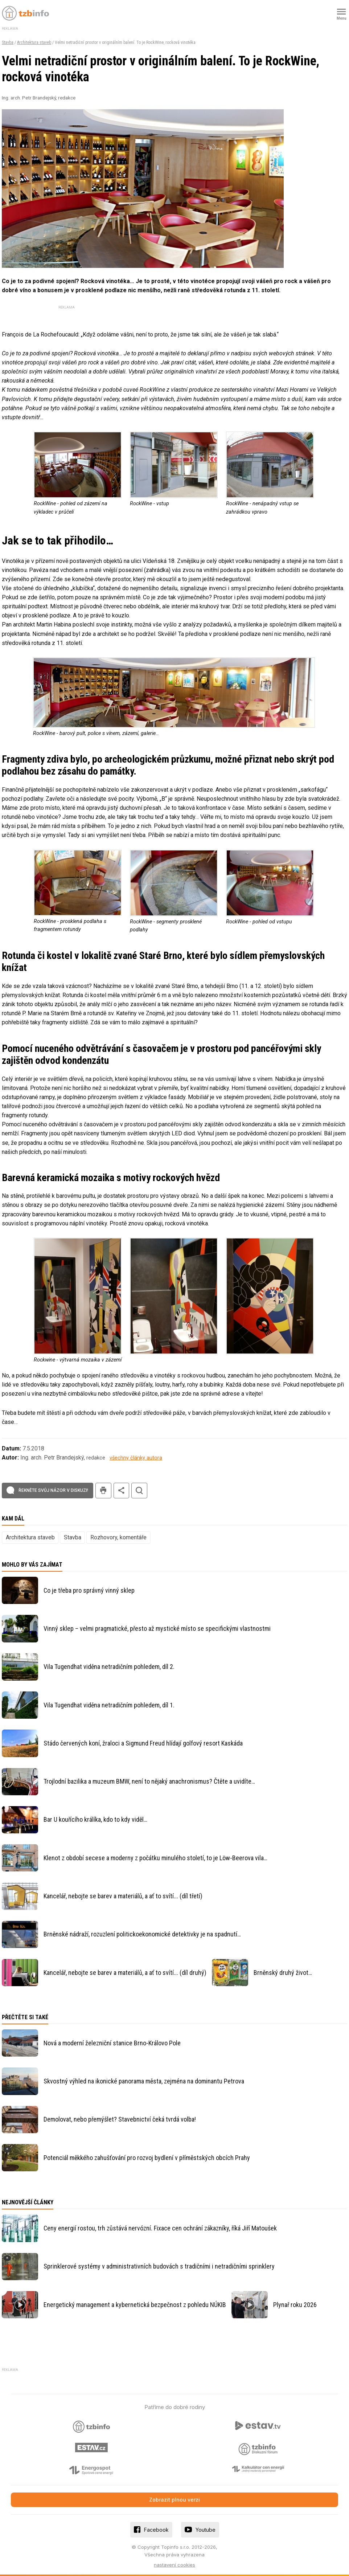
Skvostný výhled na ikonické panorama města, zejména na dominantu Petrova (144, 2081)
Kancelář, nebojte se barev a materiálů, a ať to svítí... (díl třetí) (123, 1896)
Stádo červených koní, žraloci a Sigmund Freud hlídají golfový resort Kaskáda (143, 1743)
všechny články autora (136, 1458)
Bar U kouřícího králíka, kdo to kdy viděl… (95, 1819)
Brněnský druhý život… (283, 1972)
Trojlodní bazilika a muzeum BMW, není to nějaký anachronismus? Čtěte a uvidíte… (149, 1781)
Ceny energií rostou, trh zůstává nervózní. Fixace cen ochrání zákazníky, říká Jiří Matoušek (160, 2228)
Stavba (7, 42)
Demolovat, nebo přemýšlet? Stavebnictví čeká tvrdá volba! (120, 2119)
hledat (139, 1490)
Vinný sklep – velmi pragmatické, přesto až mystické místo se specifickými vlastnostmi (157, 1628)
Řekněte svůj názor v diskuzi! (53, 1490)
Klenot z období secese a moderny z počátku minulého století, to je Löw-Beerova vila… (155, 1858)
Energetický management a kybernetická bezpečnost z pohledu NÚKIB (135, 2304)
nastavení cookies (174, 2565)
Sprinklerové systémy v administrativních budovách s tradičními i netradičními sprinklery (159, 2266)
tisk (103, 1490)
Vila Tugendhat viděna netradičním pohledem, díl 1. (109, 1705)
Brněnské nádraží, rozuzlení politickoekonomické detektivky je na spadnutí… (142, 1934)
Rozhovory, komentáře (118, 1537)
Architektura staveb (34, 42)
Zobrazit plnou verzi (174, 2500)
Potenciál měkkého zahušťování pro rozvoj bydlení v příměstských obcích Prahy (147, 2157)
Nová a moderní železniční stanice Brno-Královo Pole (112, 2043)
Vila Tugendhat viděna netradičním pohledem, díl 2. (109, 1666)
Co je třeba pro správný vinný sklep (89, 1590)
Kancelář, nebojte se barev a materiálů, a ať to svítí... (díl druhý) (125, 1972)
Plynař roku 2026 (295, 2304)
